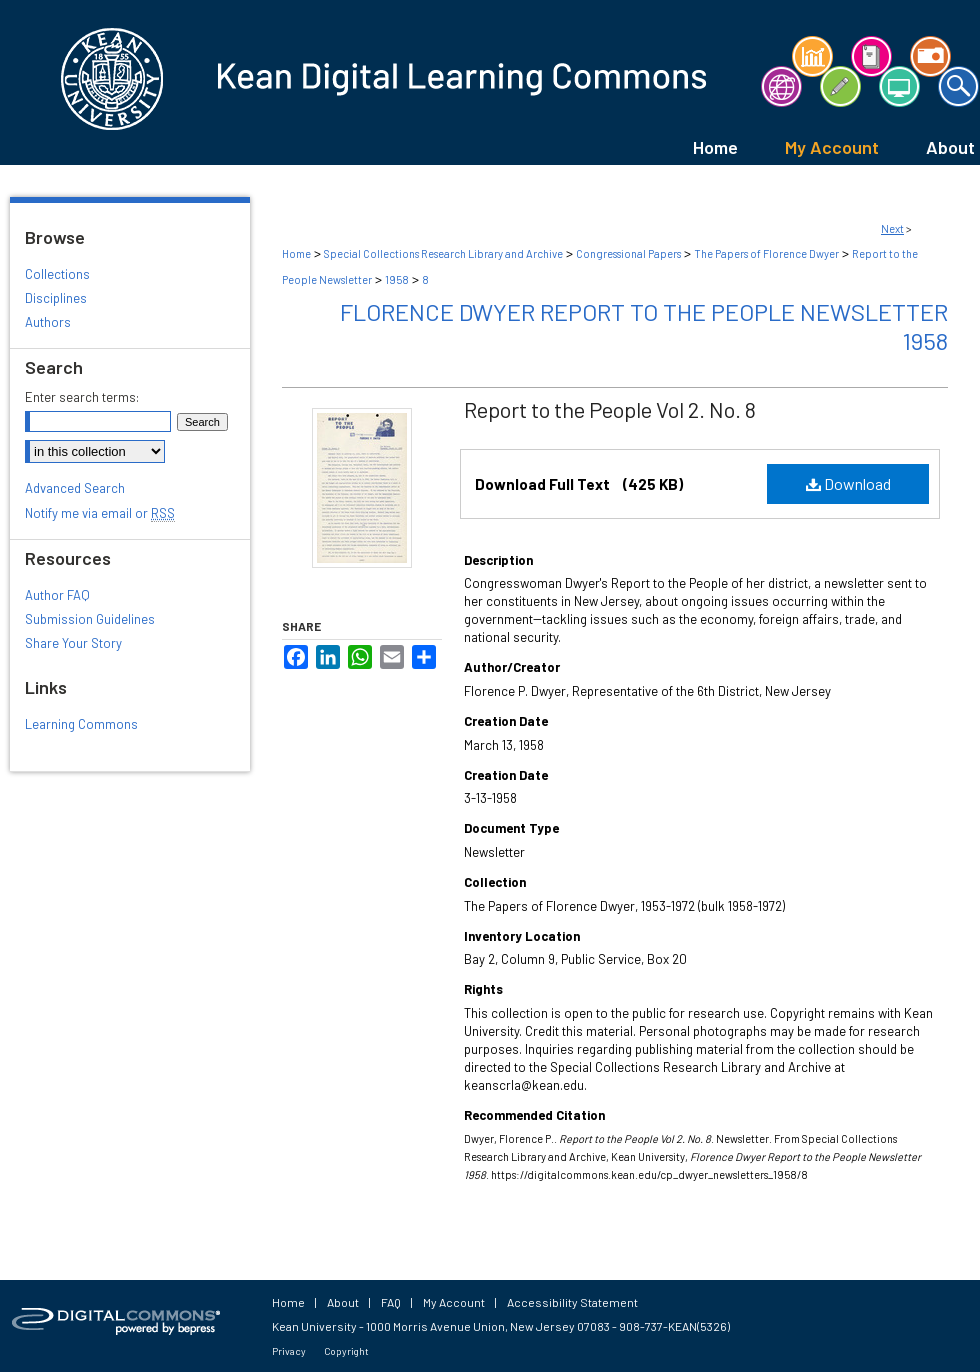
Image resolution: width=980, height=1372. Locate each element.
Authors (48, 322)
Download (848, 483)
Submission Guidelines (90, 619)
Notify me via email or (100, 513)
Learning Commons (81, 724)
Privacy (289, 1351)
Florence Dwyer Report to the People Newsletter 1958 (644, 326)
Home (296, 253)
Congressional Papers (628, 253)
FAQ (391, 1302)
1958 (397, 279)
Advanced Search (75, 488)
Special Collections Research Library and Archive (443, 253)
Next (892, 228)
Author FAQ (57, 595)
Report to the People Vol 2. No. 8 (610, 409)
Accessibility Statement (572, 1302)
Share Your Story (73, 643)
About (343, 1302)
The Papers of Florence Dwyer (766, 253)
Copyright (346, 1351)
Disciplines (56, 298)
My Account (454, 1302)
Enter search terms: (82, 397)
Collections (57, 274)
